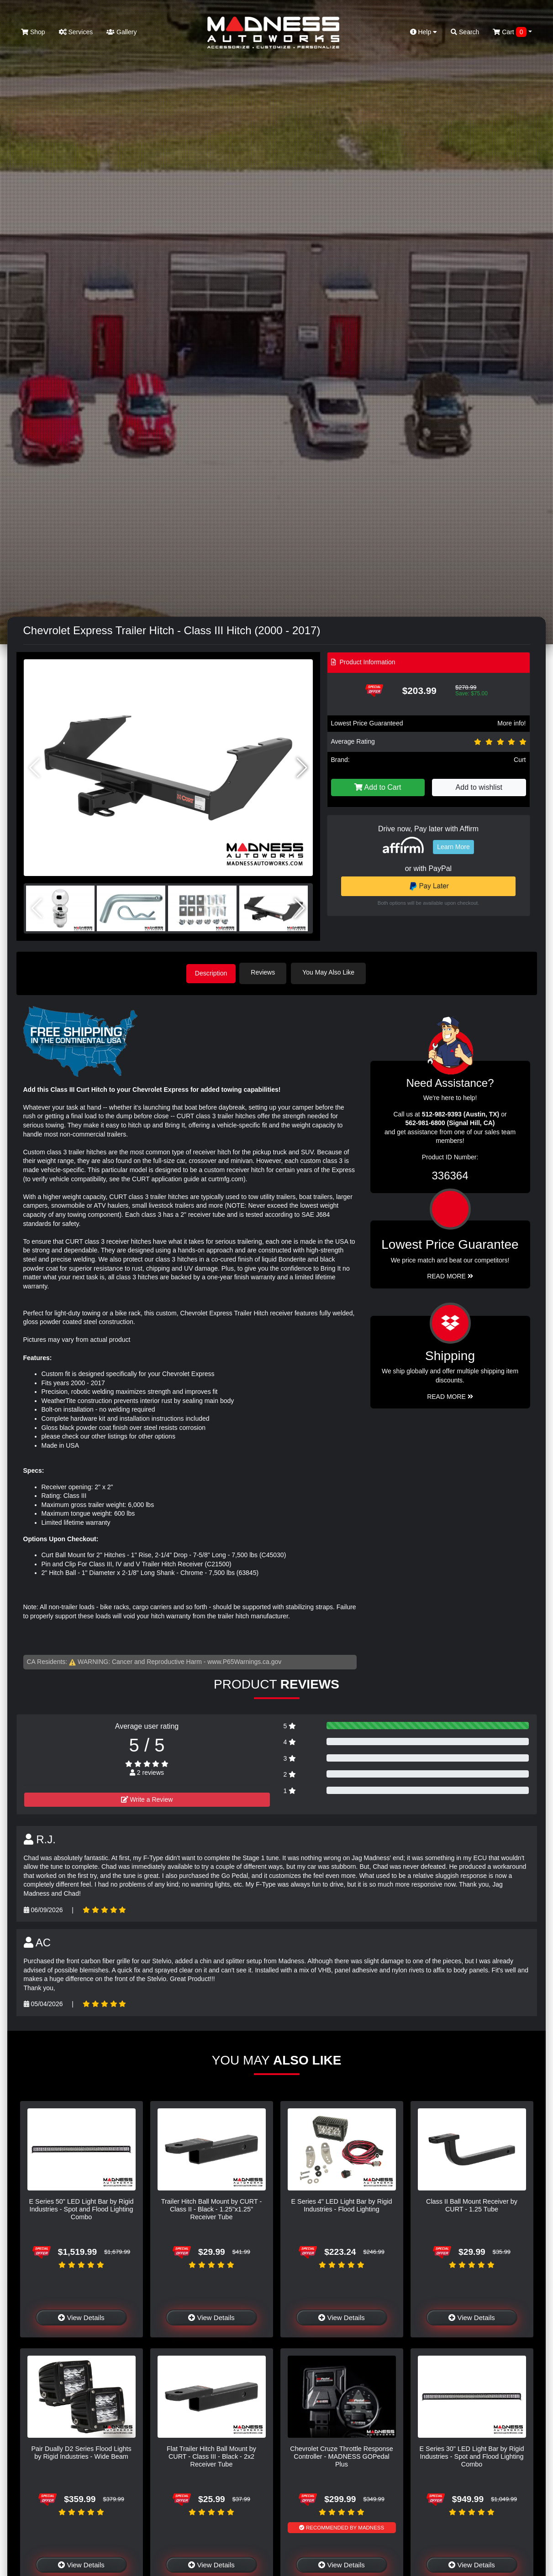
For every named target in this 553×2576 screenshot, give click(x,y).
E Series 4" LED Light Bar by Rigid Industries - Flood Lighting (341, 2203)
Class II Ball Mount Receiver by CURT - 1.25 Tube (471, 2203)
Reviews (266, 972)
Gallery (121, 32)
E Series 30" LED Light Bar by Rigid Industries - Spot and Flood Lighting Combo (471, 2455)
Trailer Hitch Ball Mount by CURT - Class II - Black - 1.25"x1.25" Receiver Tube (211, 2208)
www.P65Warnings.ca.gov (244, 1660)
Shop (33, 32)
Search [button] (465, 32)
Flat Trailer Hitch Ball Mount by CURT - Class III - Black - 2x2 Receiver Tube (211, 2455)
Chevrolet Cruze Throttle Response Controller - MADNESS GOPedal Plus (341, 2455)
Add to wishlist (479, 787)
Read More (450, 1275)
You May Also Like (332, 972)
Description (211, 972)
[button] (302, 768)
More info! (511, 723)
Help (423, 32)
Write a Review (147, 1798)
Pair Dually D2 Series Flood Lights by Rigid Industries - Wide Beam (81, 2451)
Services (76, 32)
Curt (520, 759)
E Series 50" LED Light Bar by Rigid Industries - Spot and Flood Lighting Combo (81, 2208)
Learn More (453, 846)
